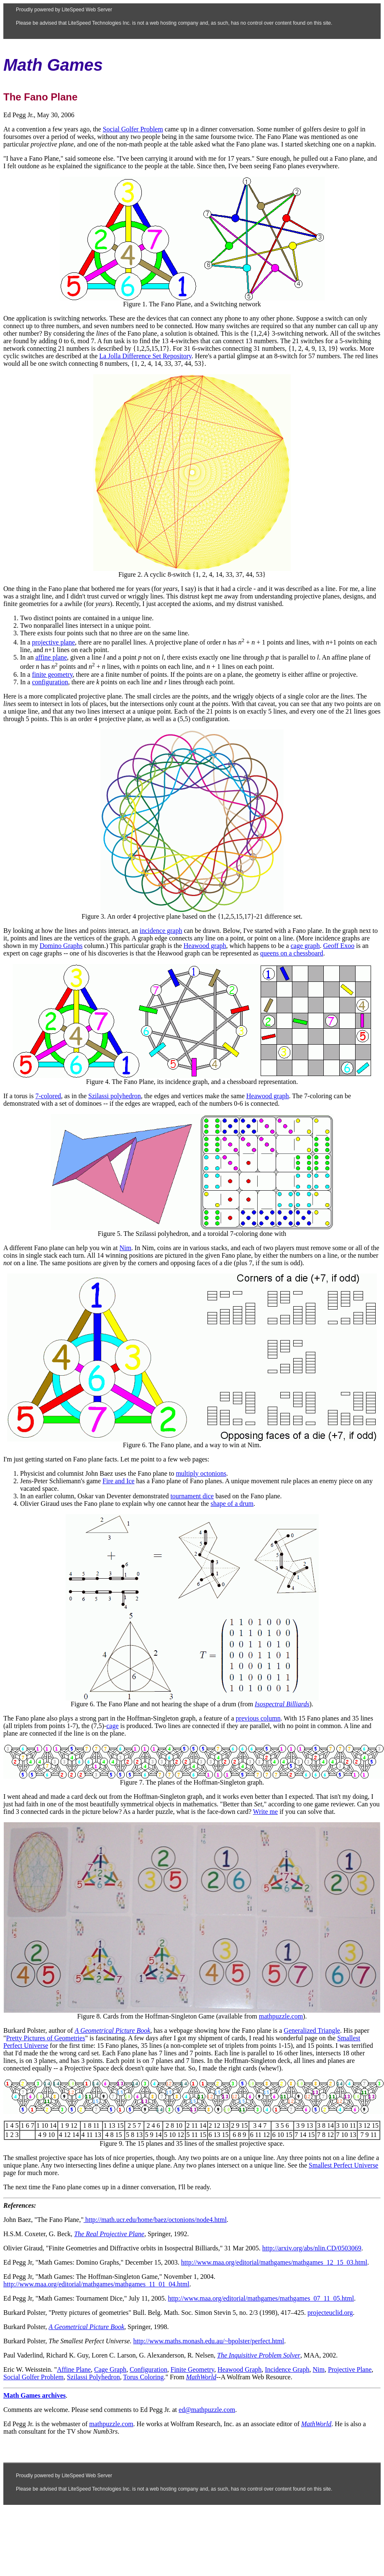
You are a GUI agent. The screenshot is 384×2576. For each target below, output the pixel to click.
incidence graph (161, 930)
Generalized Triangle (312, 2030)
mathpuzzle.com (281, 2016)
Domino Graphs (61, 945)
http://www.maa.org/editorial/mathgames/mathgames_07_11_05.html (261, 2298)
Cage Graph (110, 2369)
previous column (258, 1718)
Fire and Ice (118, 1480)
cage (112, 1725)
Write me (265, 1811)
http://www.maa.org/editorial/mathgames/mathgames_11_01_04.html (96, 2284)
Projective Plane (349, 2369)
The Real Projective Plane (109, 2233)
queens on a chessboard (291, 953)
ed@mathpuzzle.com (207, 2409)
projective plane (53, 642)
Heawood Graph (239, 2369)
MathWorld (201, 2377)
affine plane (51, 657)
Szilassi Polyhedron (93, 2377)
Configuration (148, 2369)
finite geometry (52, 674)
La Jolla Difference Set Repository (145, 356)
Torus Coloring (143, 2377)
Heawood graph (205, 945)
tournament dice (192, 1496)
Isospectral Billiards (282, 1704)
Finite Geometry (192, 2369)
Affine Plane (74, 2369)
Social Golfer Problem (133, 129)
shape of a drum (231, 1503)
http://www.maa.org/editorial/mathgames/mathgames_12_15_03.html (274, 2262)
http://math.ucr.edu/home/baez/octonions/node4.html (155, 2219)
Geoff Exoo (338, 945)
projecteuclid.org (330, 2312)
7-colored (48, 1095)
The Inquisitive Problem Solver (258, 2355)
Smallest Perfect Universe (343, 2165)
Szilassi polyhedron (114, 1095)
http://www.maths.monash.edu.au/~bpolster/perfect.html (208, 2341)
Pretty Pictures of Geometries (45, 2038)
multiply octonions (201, 1473)
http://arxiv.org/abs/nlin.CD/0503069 (311, 2248)
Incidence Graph (287, 2369)
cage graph (305, 945)
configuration (50, 682)
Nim (125, 1247)
